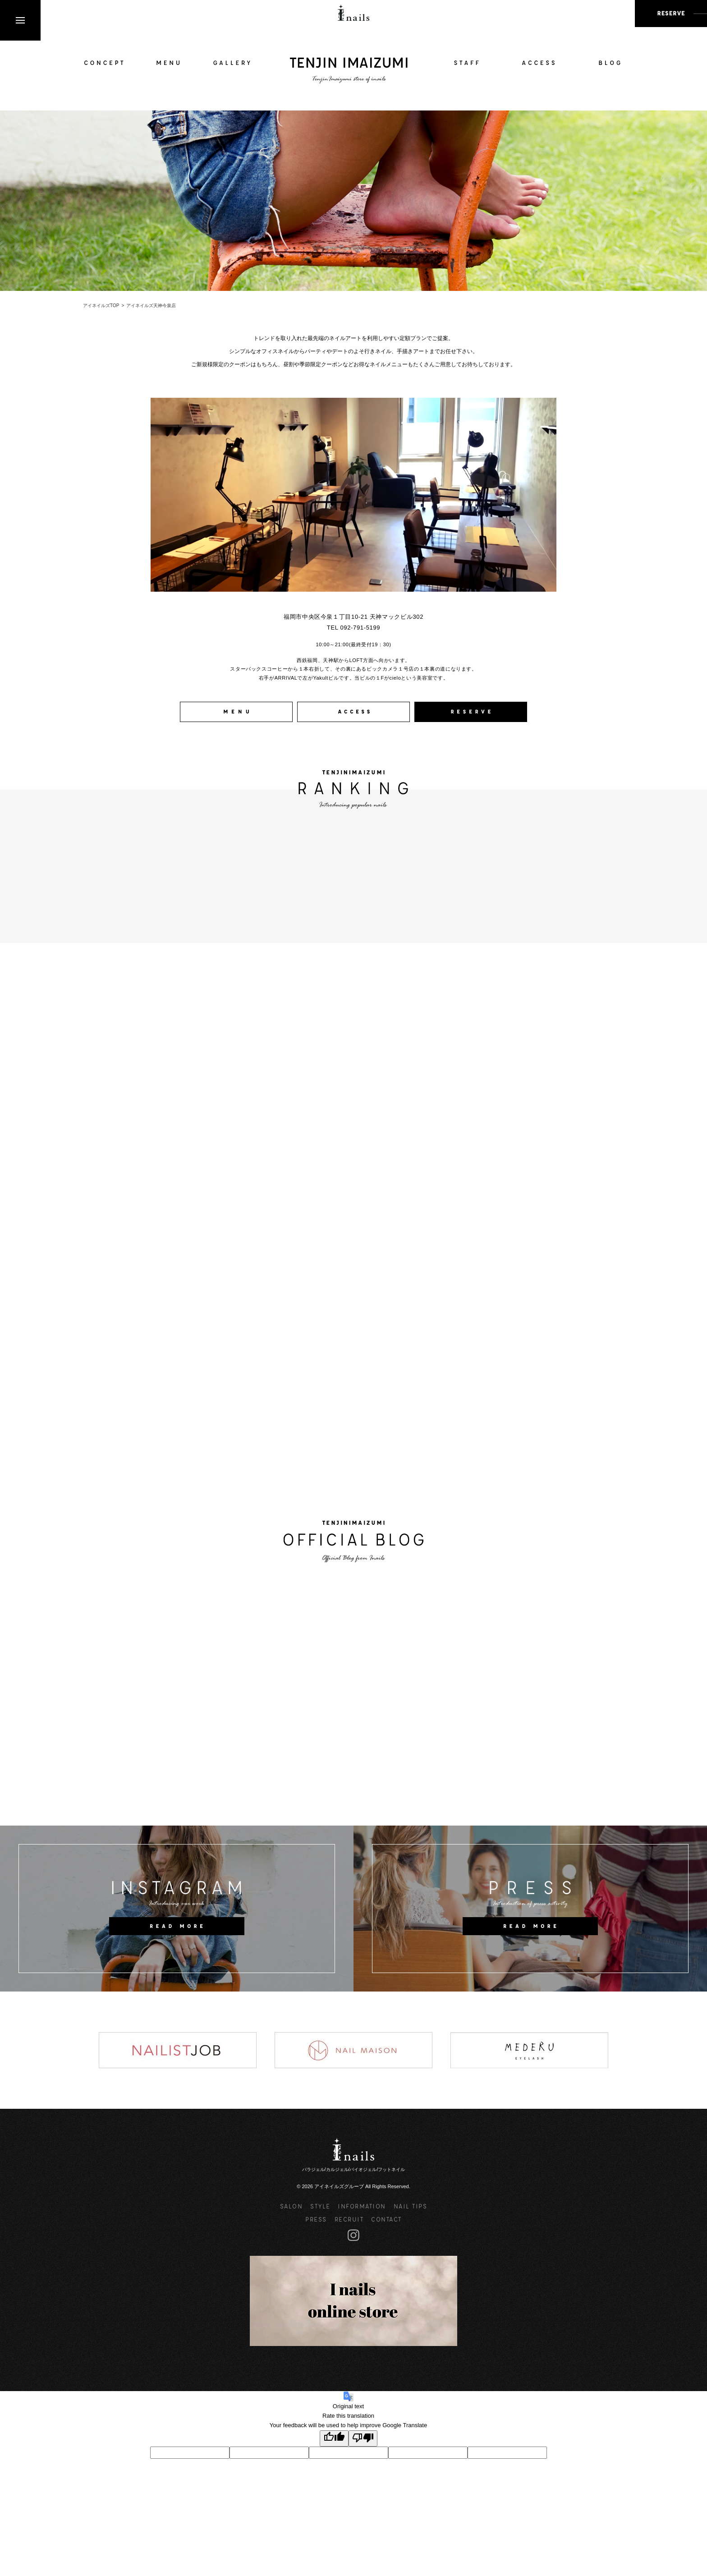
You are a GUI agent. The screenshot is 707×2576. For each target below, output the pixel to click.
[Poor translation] (363, 2438)
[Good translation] (334, 2438)
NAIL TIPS (410, 2206)
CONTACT (386, 2219)
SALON (291, 2206)
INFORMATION (362, 2206)
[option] (178, 2050)
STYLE (320, 2206)
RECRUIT (349, 2219)
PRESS (316, 2219)
